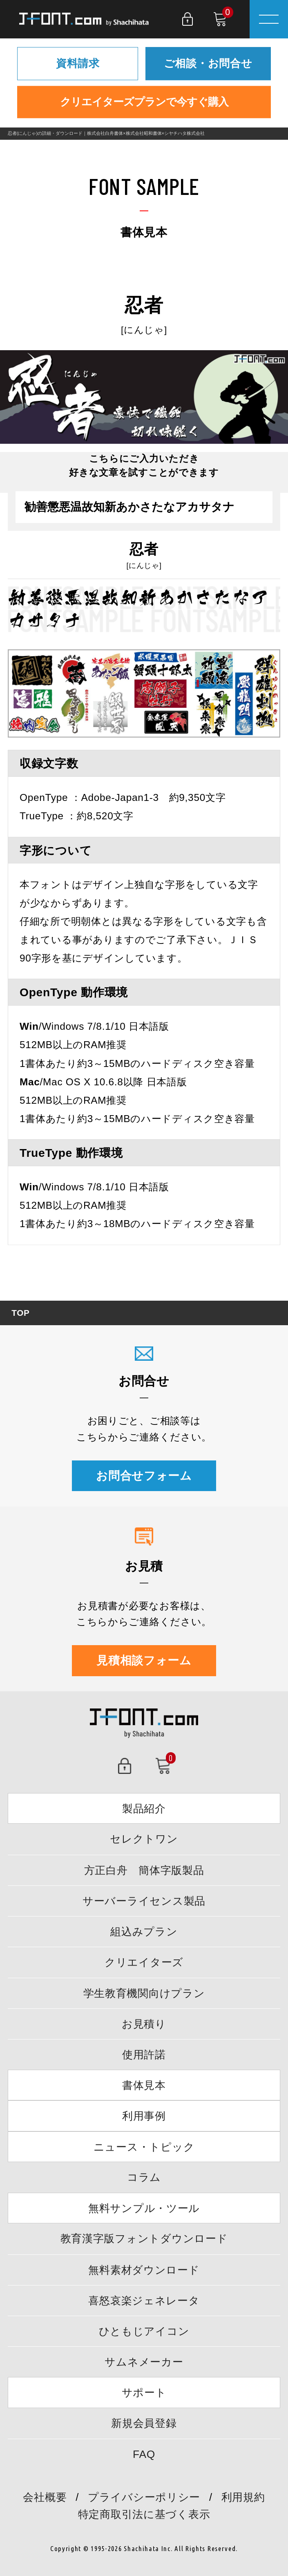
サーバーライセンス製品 (144, 1901)
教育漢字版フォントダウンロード (144, 2238)
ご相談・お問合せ (208, 63)
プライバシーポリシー (144, 2497)
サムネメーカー (144, 2362)
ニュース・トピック (144, 2147)
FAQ (144, 2454)
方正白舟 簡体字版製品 (144, 1870)
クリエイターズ (144, 1962)
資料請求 (78, 63)
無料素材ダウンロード (143, 2270)
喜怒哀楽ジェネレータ (143, 2300)
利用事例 (144, 2116)
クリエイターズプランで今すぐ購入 (144, 102)
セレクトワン (144, 1839)
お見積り (144, 2024)
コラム (144, 2177)
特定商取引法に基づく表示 (144, 2514)
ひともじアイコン (144, 2331)
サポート (144, 2392)
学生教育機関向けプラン (144, 1993)
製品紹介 (144, 1808)
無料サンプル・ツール (144, 2208)
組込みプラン (143, 1931)
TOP (20, 1312)
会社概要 (45, 2497)
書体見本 (144, 2085)
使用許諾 (144, 2054)
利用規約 (243, 2497)
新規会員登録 (143, 2423)
